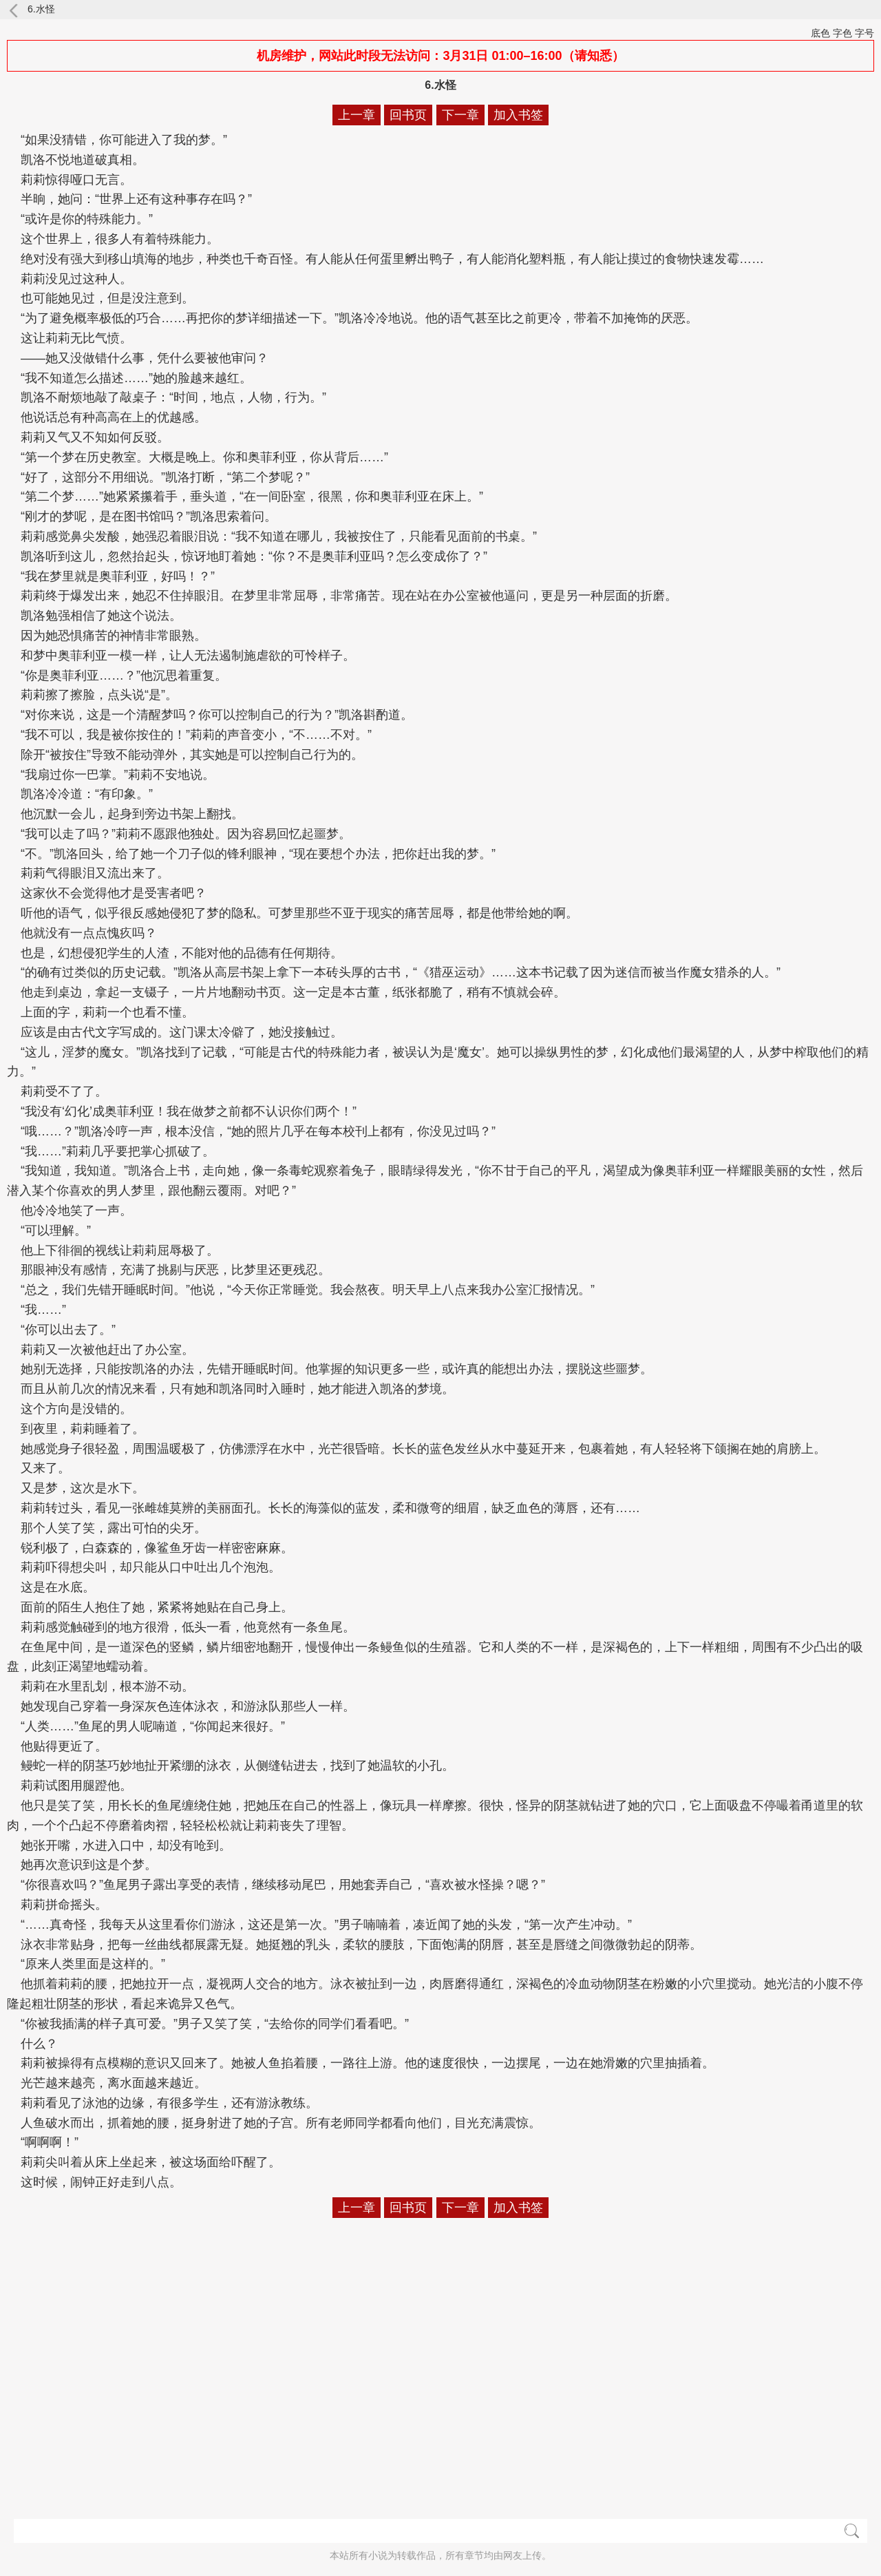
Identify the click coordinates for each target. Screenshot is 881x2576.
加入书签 (518, 115)
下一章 (460, 115)
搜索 (851, 2531)
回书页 (408, 115)
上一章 (356, 115)
